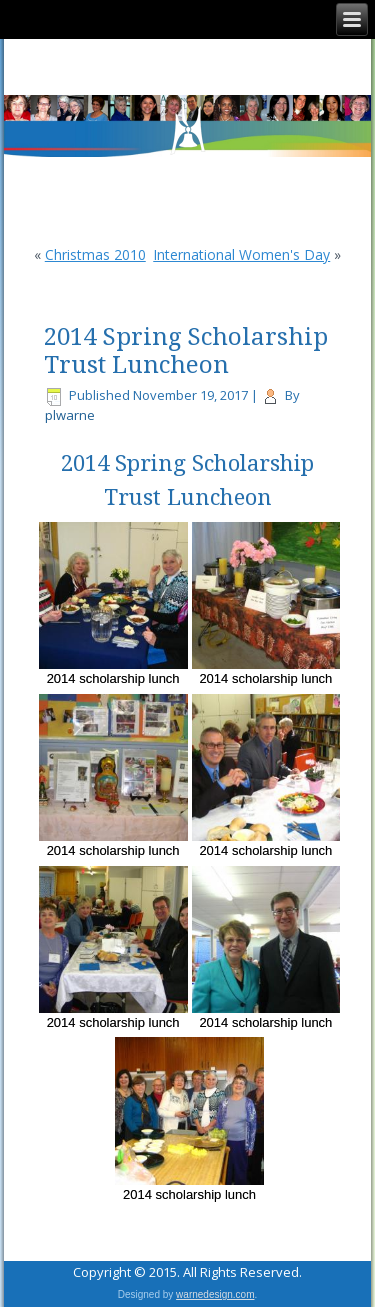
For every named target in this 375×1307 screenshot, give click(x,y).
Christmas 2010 (95, 254)
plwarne (70, 415)
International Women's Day (241, 254)
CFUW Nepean (187, 67)
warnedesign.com (215, 1294)
